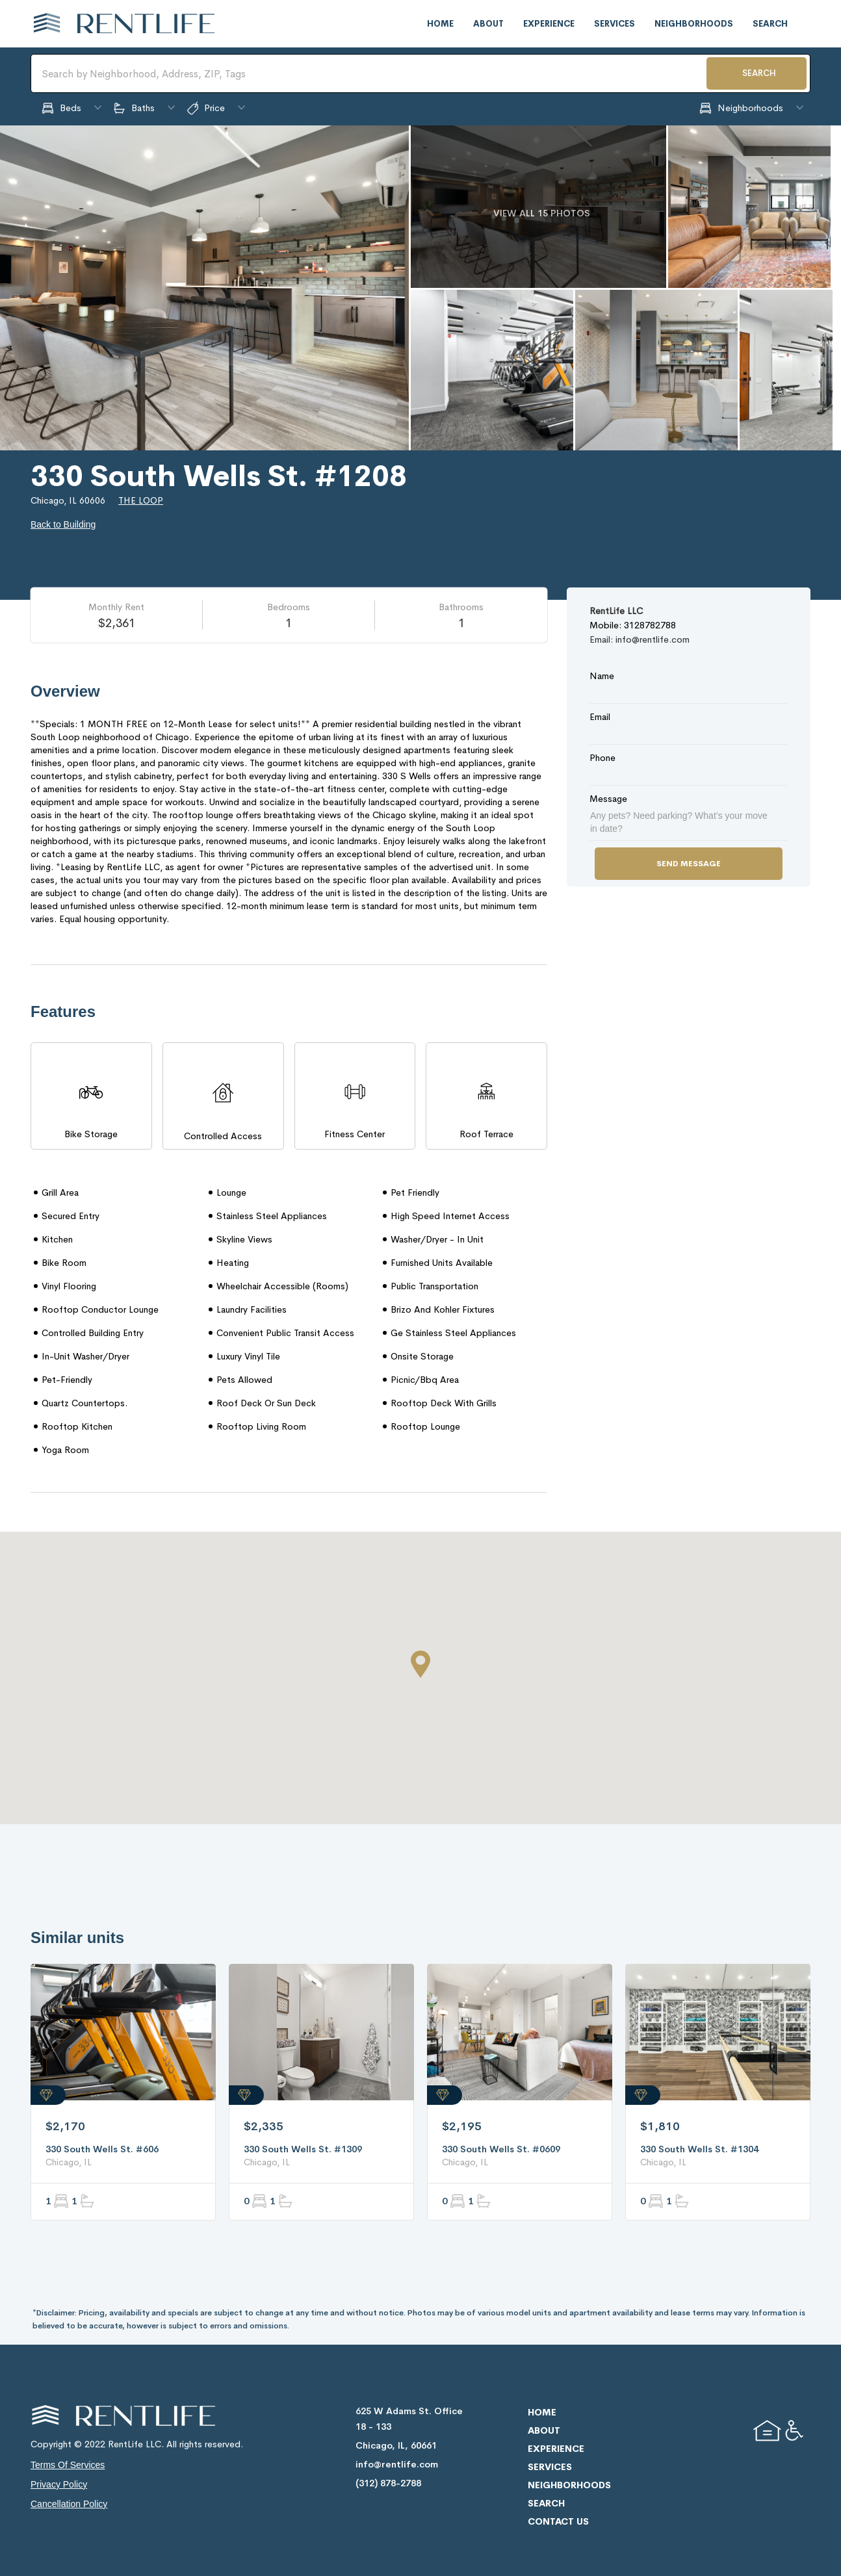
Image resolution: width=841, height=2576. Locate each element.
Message (608, 799)
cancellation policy (69, 2504)
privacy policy (59, 2484)
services (614, 23)
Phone (602, 758)
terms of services (68, 2465)
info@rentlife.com (397, 2464)
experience (549, 23)
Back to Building (63, 524)
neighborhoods (693, 23)
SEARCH (759, 73)
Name (601, 676)
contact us (558, 2521)
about (488, 23)
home (440, 23)
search (770, 23)
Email (599, 717)
